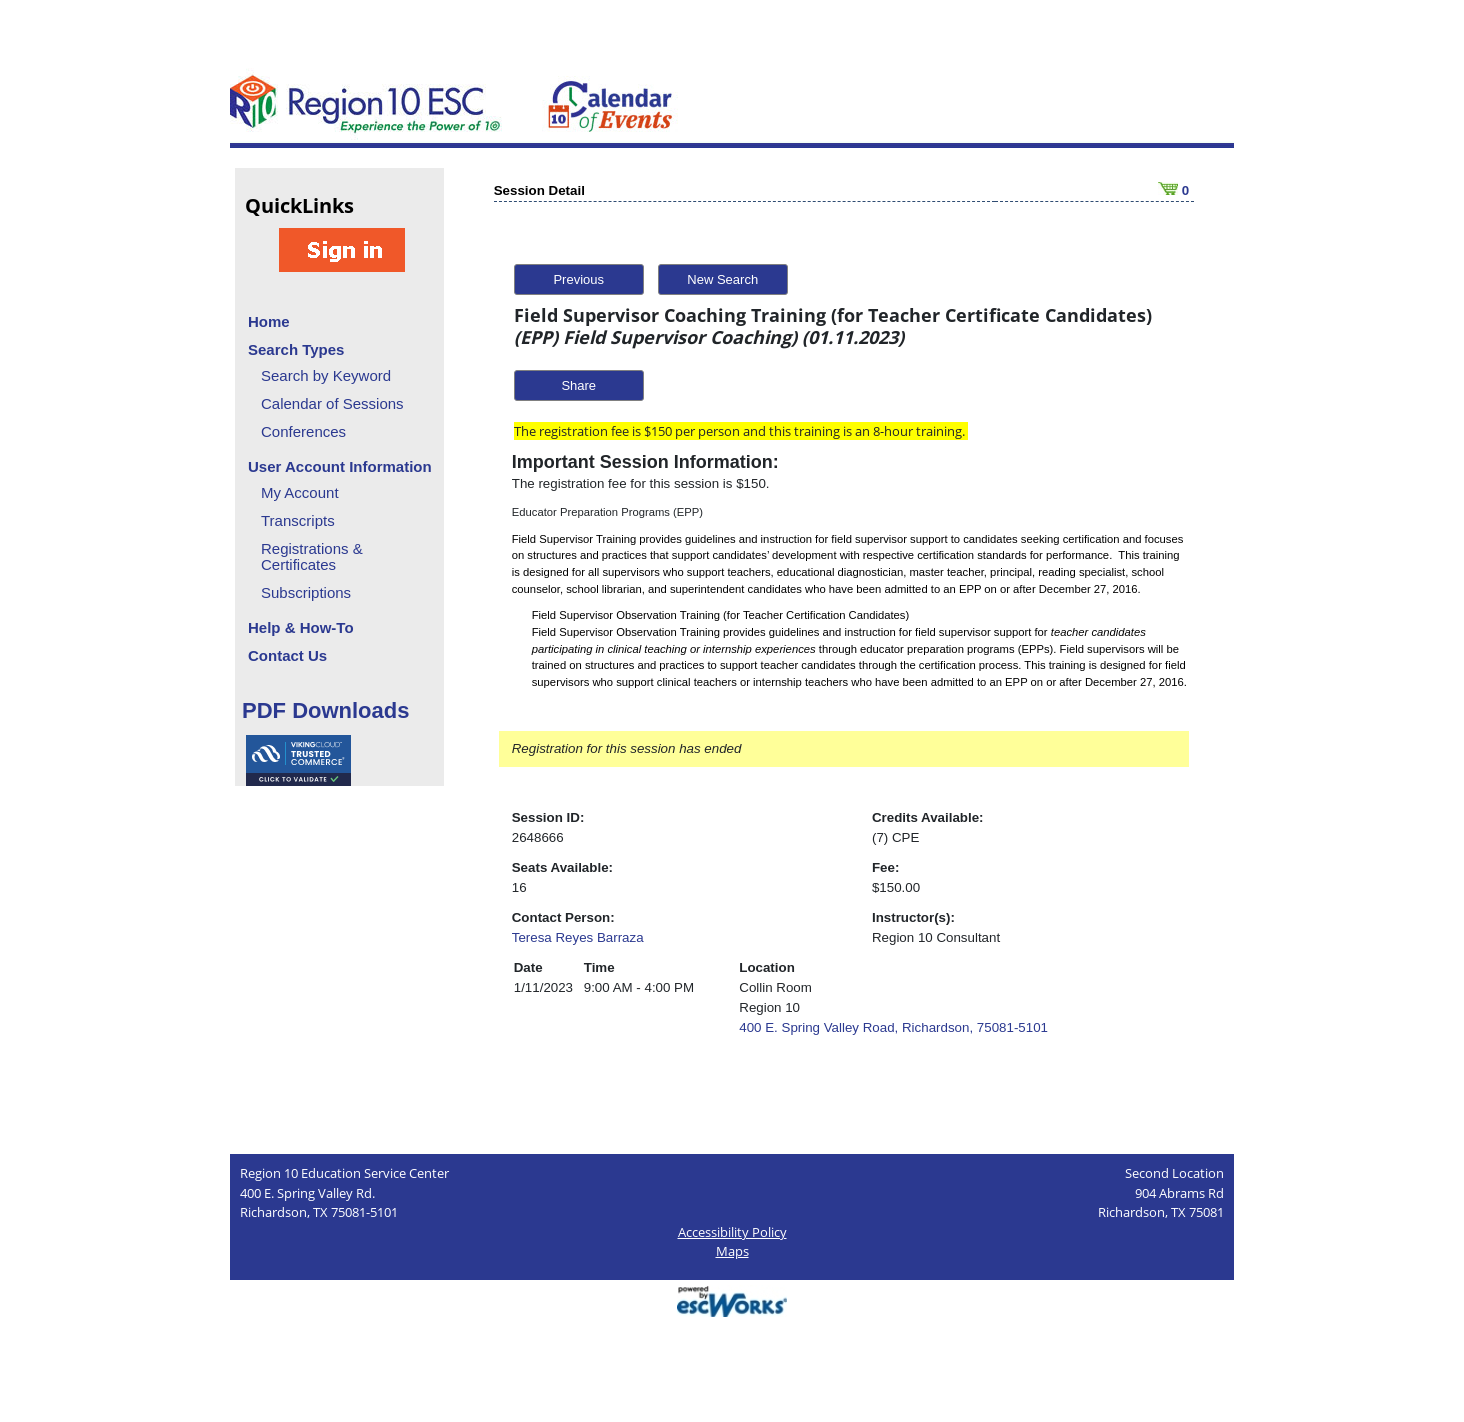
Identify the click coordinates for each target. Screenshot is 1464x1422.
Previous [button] (578, 279)
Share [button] (578, 385)
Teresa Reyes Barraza (578, 937)
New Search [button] (722, 279)
